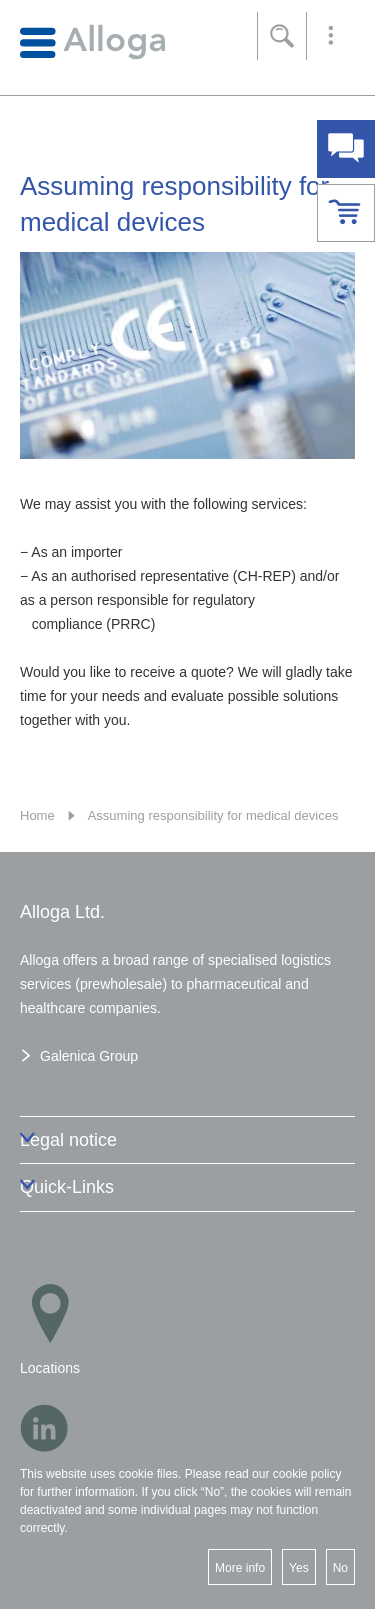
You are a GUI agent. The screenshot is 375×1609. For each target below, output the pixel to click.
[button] (331, 36)
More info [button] (240, 1568)
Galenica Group (89, 1056)
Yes (299, 1568)
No (340, 1568)
